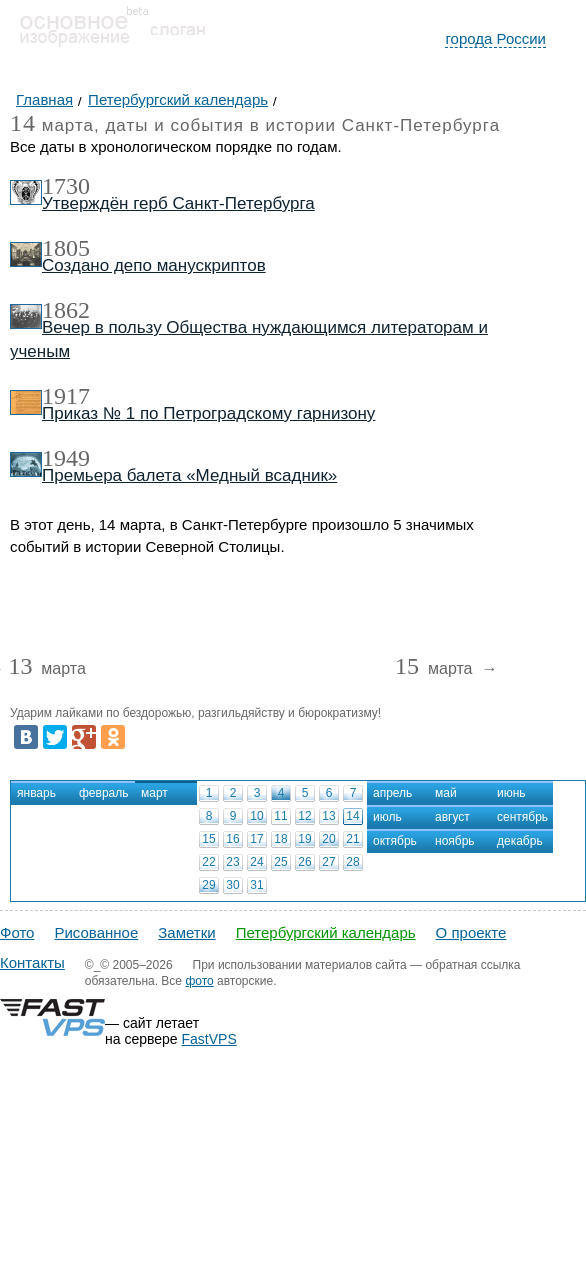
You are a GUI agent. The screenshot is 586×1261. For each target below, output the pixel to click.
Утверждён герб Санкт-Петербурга (178, 203)
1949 (66, 458)
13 (328, 816)
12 (304, 816)
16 (232, 839)
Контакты (32, 962)
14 (352, 816)
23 (232, 862)
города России (495, 38)
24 (256, 862)
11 (280, 816)
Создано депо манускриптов (154, 265)
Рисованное (96, 932)
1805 (66, 248)
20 (328, 839)
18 (280, 839)
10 (256, 816)
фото (199, 981)
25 (280, 862)
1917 (66, 396)
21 (352, 839)
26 (304, 862)
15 (208, 839)
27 (328, 862)
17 (256, 839)
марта (46, 669)
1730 (66, 186)
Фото (17, 932)
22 (208, 862)
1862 (66, 310)
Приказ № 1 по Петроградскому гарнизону (208, 413)
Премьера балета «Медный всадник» (189, 475)
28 (352, 862)
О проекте (471, 932)
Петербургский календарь (326, 932)
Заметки (186, 932)
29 (208, 885)
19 (304, 839)
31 (256, 885)
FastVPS (209, 1039)
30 (232, 885)
